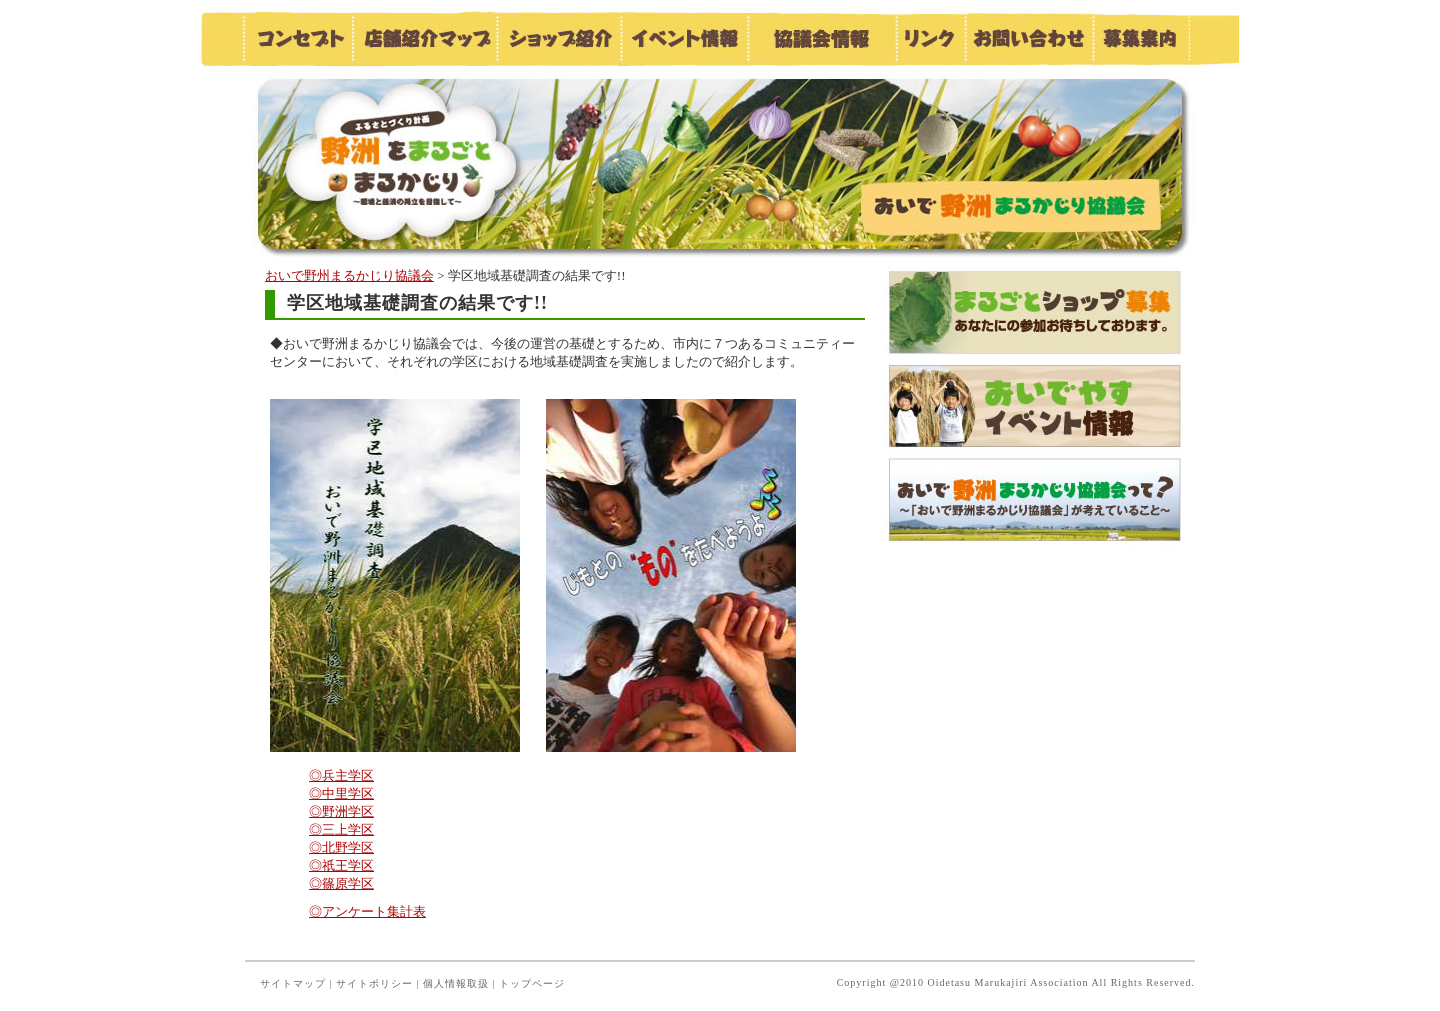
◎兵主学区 (341, 775)
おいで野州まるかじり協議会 (349, 275)
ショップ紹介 (558, 38)
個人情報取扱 (456, 983)
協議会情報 (821, 38)
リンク (929, 38)
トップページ (532, 983)
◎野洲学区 (341, 811)
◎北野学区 (341, 847)
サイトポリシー (374, 983)
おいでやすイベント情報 (1035, 406)
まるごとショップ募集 (1035, 313)
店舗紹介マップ (424, 38)
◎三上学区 (341, 829)
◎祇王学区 (341, 865)
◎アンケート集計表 (367, 911)
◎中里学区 (341, 793)
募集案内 (1141, 38)
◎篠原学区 (341, 883)
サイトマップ (293, 983)
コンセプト (296, 38)
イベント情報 (683, 38)
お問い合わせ (1028, 38)
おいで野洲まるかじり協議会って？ (1035, 499)
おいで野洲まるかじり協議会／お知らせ (425, 162)
